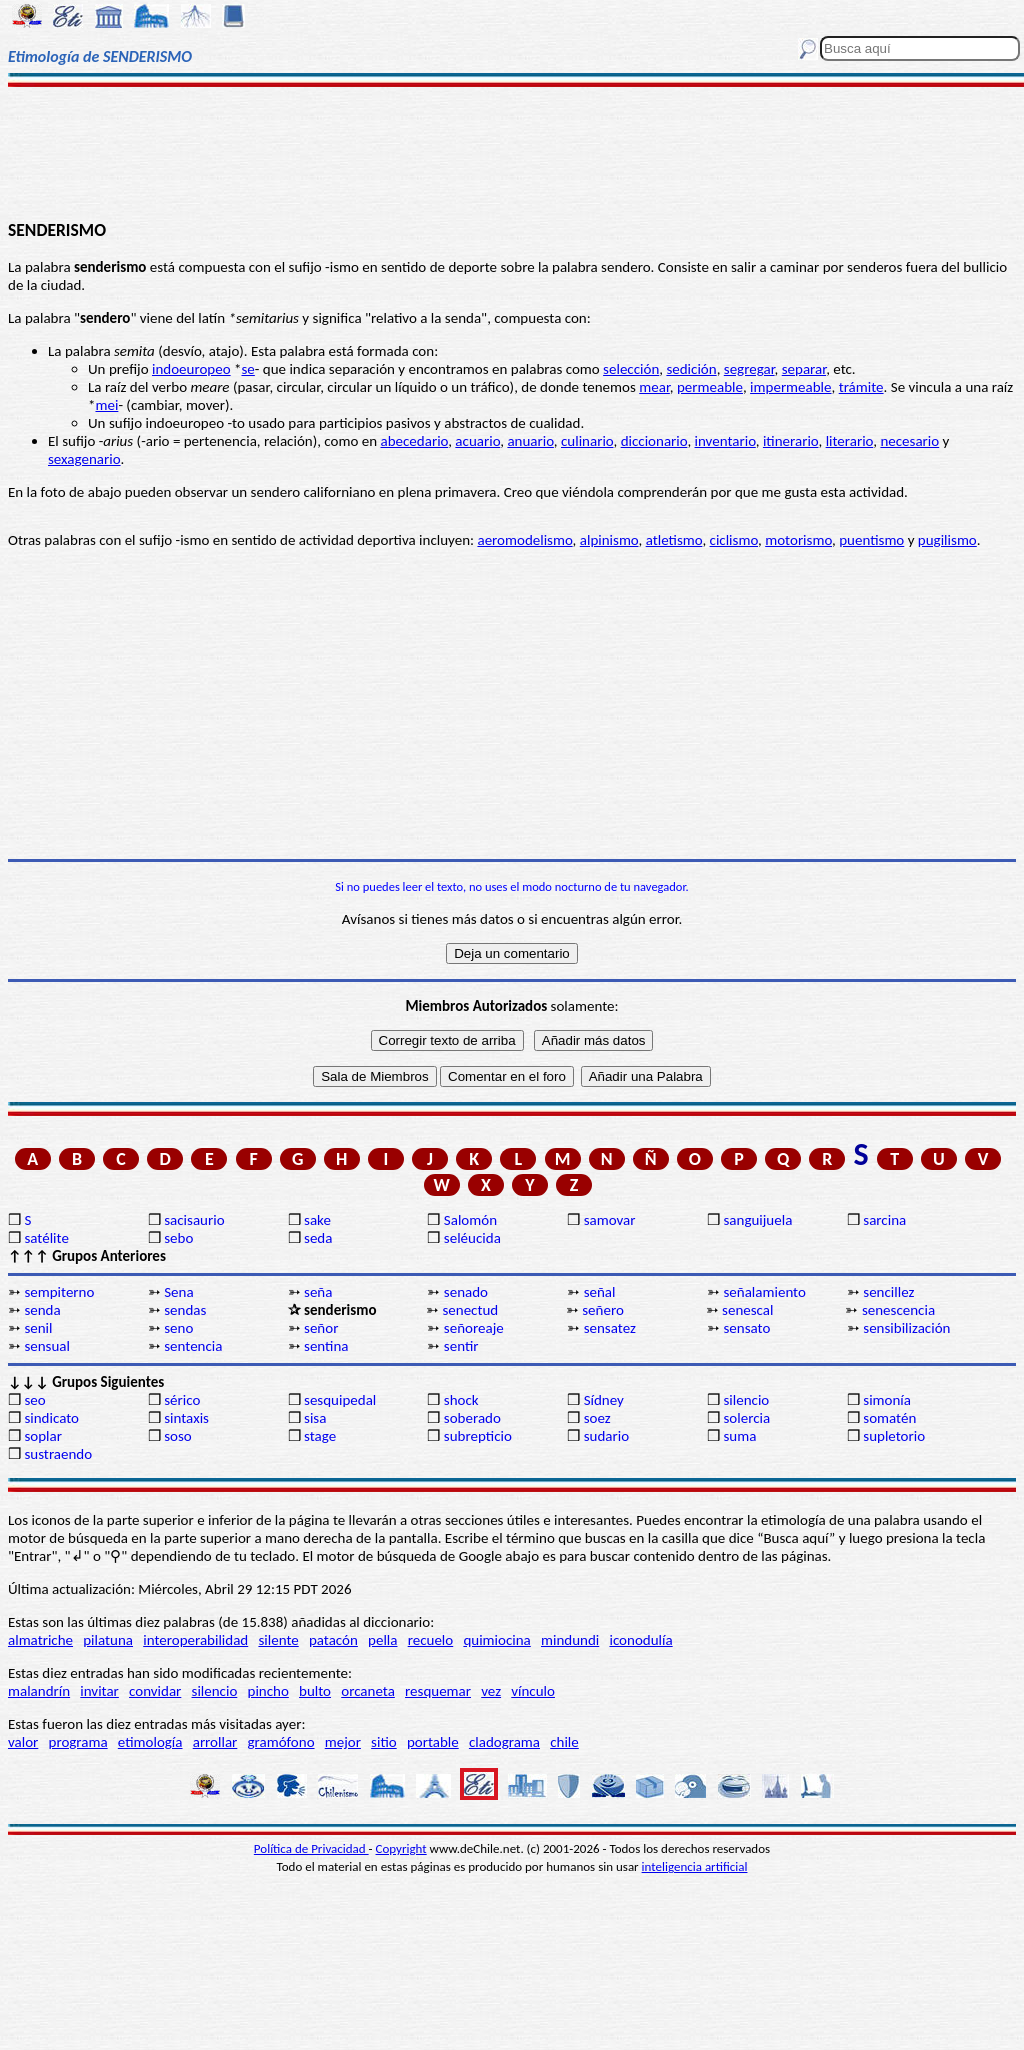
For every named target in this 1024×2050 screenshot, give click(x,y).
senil (38, 1328)
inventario (725, 441)
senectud (470, 1310)
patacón (333, 1640)
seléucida (472, 1238)
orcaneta (368, 1691)
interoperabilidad (195, 1640)
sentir (461, 1346)
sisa (315, 1418)
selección (631, 369)
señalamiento (764, 1292)
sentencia (193, 1346)
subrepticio (478, 1436)
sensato (746, 1328)
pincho (268, 1691)
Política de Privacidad (311, 1848)
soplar (43, 1436)
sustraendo (58, 1454)
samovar (610, 1220)
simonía (887, 1400)
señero (603, 1310)
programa (78, 1742)
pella (382, 1640)
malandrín (39, 1691)
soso (178, 1436)
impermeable (790, 387)
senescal (747, 1310)
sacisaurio (194, 1220)
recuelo (431, 1640)
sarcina (884, 1220)
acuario (477, 441)
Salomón (470, 1220)
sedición (691, 369)
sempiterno (59, 1292)
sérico (182, 1400)
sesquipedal (340, 1400)
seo (34, 1400)
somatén (889, 1418)
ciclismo (734, 540)
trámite (861, 387)
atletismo (674, 540)
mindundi (570, 1640)
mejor (343, 1742)
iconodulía (640, 1640)
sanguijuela (757, 1220)
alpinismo (609, 540)
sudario (606, 1436)
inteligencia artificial (695, 1866)
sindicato (51, 1418)
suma (739, 1436)
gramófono (281, 1742)
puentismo (871, 540)
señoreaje (474, 1328)
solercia (746, 1418)
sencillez (888, 1292)
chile (564, 1742)
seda (318, 1238)
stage (320, 1436)
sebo (178, 1238)
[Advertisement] (512, 152)
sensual (47, 1346)
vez (491, 1691)
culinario (587, 441)
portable (433, 1742)
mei (106, 405)
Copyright (401, 1848)
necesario (909, 441)
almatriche (40, 1640)
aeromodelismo (524, 540)
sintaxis (186, 1418)
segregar (749, 369)
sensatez (610, 1328)
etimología (150, 1742)
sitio (384, 1742)
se (247, 369)
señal (600, 1292)
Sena (178, 1292)
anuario (530, 441)
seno (178, 1328)
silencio (746, 1400)
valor (23, 1742)
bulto (315, 1691)
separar (804, 369)
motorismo (798, 540)
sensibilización (906, 1328)
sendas (185, 1310)
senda (42, 1310)
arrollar (215, 1742)
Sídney (604, 1400)
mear (654, 387)
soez (597, 1418)
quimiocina (496, 1640)
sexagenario (84, 459)
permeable (710, 387)
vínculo (533, 1691)
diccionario (654, 441)
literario (850, 441)
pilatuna (108, 1640)
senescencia (898, 1310)
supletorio (894, 1436)
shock (461, 1400)
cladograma (504, 1742)
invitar (99, 1691)
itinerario (791, 441)
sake (317, 1220)
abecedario (415, 441)
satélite (46, 1238)
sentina (326, 1346)
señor (321, 1328)
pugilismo (947, 540)
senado (466, 1292)
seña (318, 1292)
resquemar (438, 1691)
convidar (155, 1691)
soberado (472, 1418)
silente (278, 1640)
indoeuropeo (191, 369)
